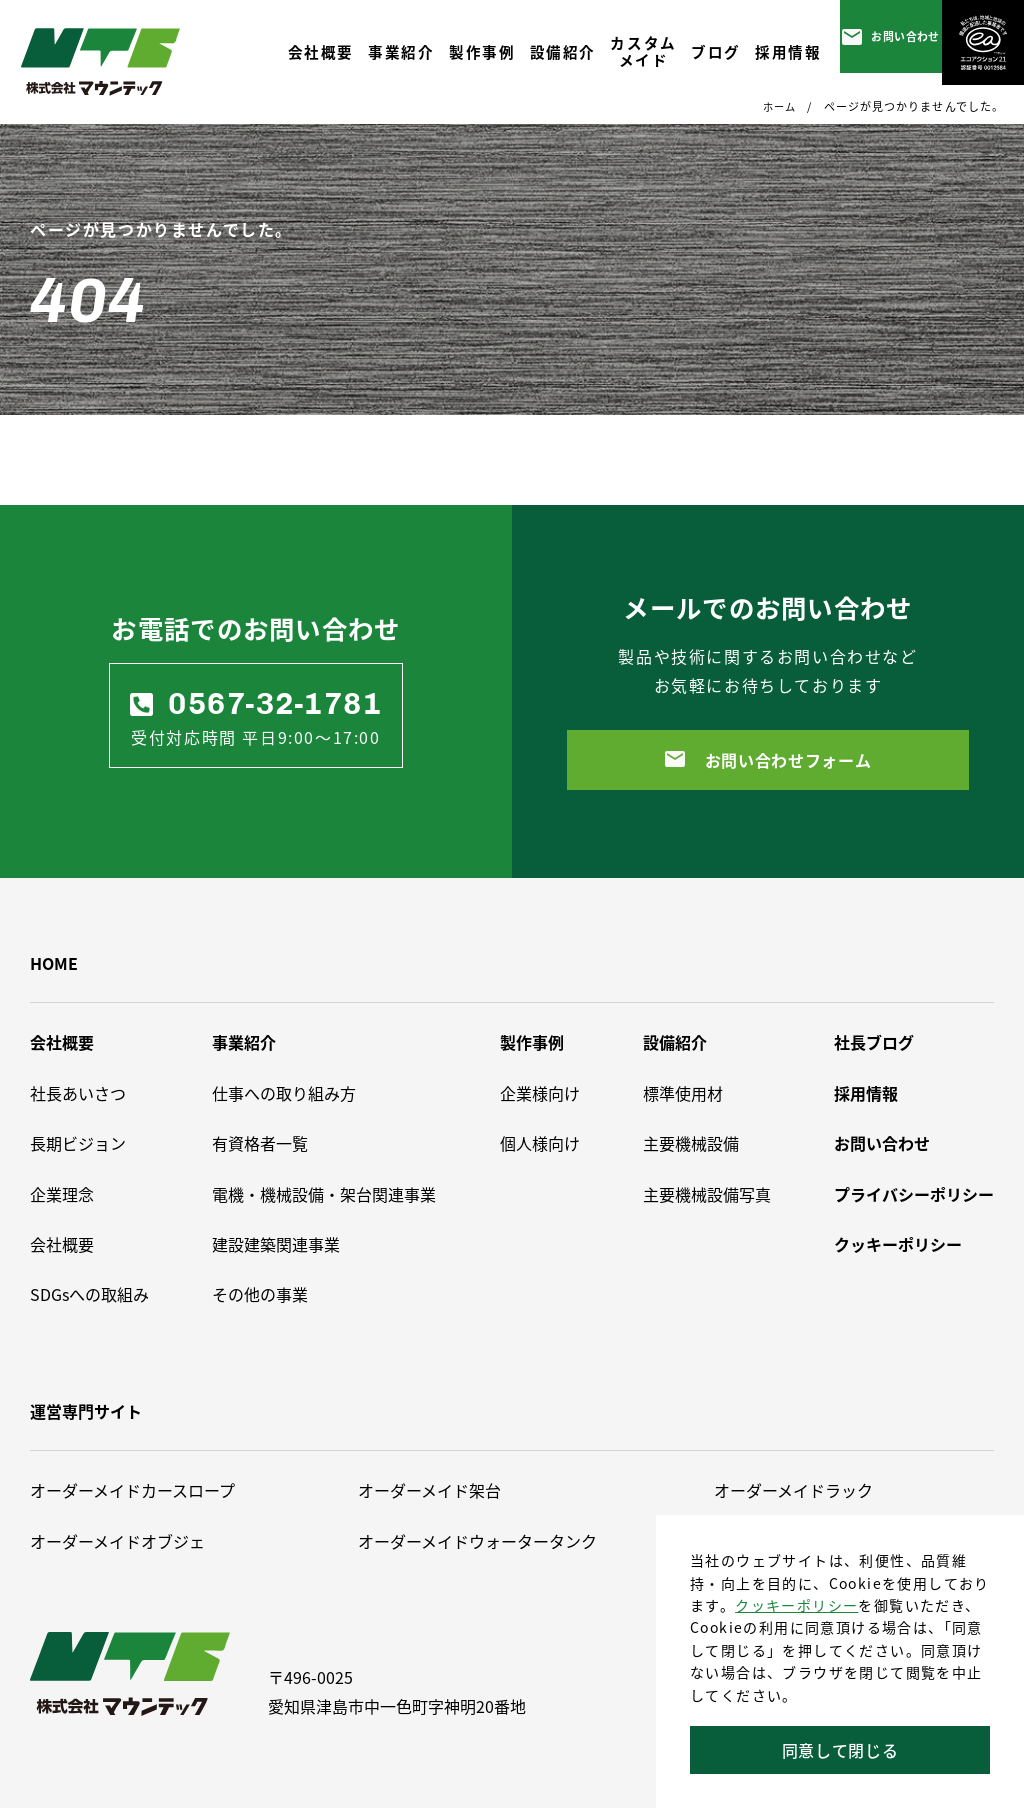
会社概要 (62, 1042)
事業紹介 (244, 1042)
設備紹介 (675, 1042)
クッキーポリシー (796, 1605)
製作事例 (532, 1042)
